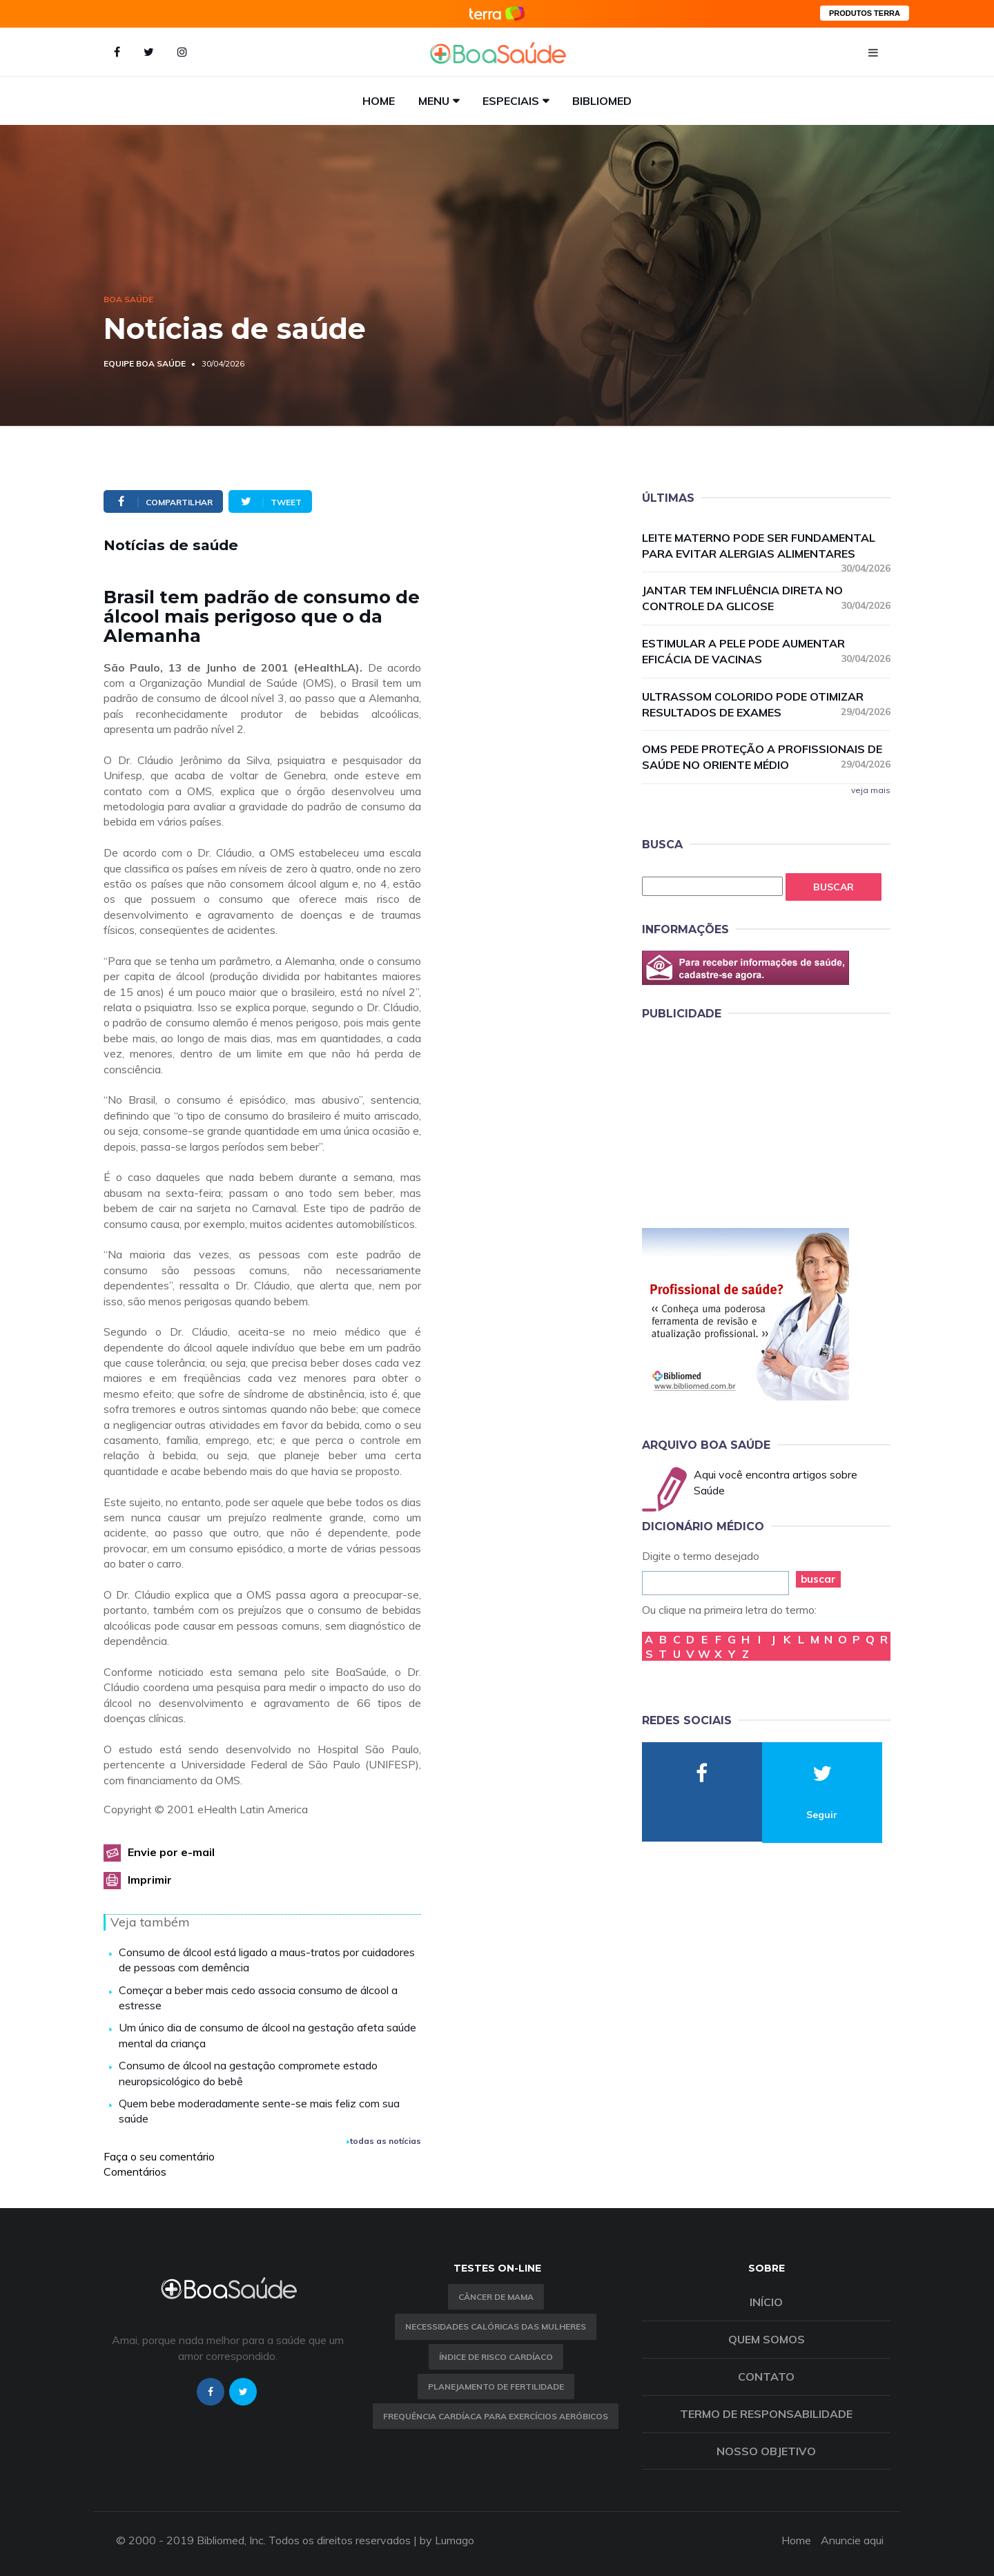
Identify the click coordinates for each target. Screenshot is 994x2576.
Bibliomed (602, 101)
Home (378, 101)
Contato (766, 2376)
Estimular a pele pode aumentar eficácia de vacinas (766, 651)
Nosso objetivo (766, 2451)
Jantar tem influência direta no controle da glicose (766, 598)
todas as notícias (384, 2141)
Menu (433, 101)
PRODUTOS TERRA (864, 13)
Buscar (833, 887)
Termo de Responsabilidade (766, 2414)
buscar (818, 1578)
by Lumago (447, 2540)
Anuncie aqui (852, 2540)
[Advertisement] (745, 1121)
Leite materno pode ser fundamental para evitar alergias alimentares (766, 546)
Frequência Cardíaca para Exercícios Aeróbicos (495, 2416)
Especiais (511, 101)
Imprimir (150, 1879)
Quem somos (766, 2339)
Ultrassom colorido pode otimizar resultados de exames (766, 704)
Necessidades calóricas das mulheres (495, 2326)
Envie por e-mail (171, 1852)
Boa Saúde (128, 299)
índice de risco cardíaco (496, 2357)
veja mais (870, 790)
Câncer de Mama (496, 2297)
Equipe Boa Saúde (145, 363)
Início (766, 2302)
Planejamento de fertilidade (496, 2386)
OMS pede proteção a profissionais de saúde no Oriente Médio (766, 757)
